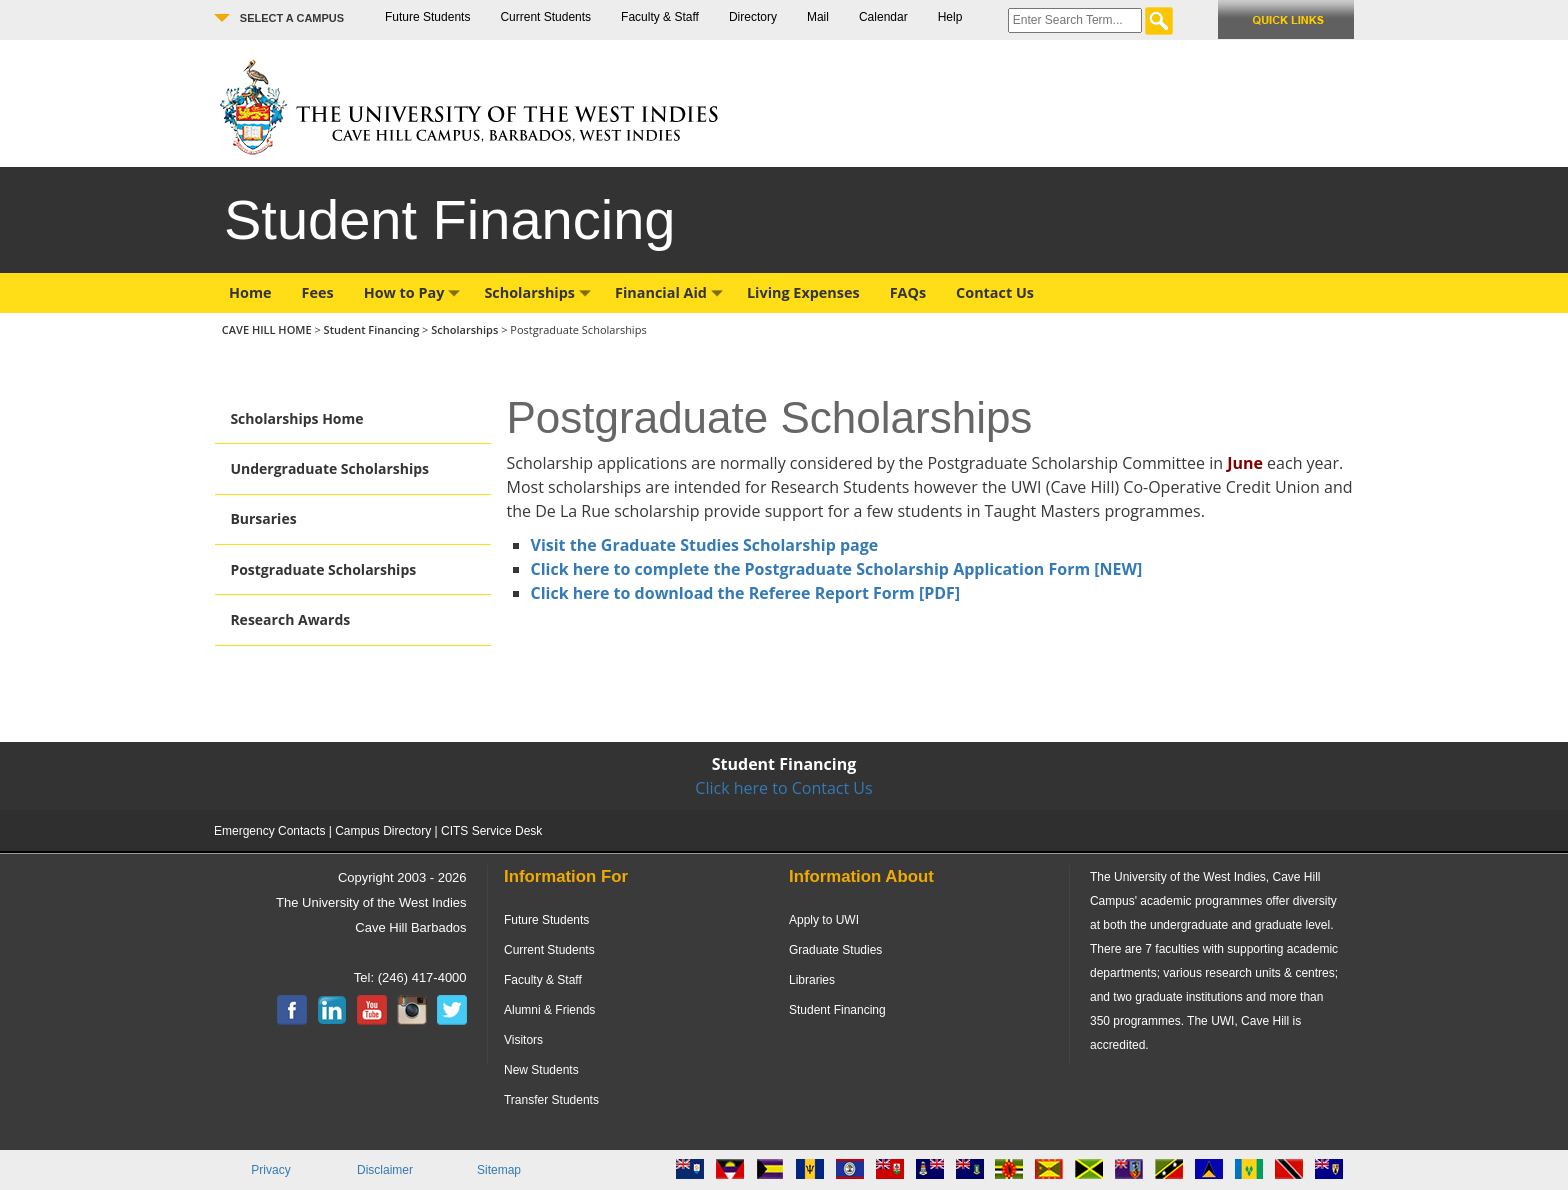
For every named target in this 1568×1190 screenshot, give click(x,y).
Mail (818, 17)
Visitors (523, 1040)
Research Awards (290, 619)
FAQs (908, 292)
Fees (318, 292)
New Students (541, 1070)
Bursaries (263, 518)
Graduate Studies (835, 950)
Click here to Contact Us (783, 788)
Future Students (427, 17)
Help (950, 17)
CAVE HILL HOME (268, 329)
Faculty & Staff (660, 17)
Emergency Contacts (269, 831)
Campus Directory (383, 831)
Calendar (883, 17)
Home (250, 292)
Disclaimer (385, 1170)
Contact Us (995, 292)
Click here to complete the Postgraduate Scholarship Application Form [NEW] (837, 569)
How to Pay (412, 292)
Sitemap (499, 1170)
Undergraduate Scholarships (329, 468)
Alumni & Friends (549, 1010)
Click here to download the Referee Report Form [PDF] (746, 593)
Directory (753, 17)
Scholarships (537, 292)
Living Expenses (803, 292)
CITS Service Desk (491, 831)
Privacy (270, 1170)
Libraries (812, 980)
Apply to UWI (824, 920)
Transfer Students (551, 1100)
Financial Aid (669, 292)
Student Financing (372, 329)
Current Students (545, 17)
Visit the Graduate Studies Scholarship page (705, 545)
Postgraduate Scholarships (323, 569)
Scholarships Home (296, 418)
